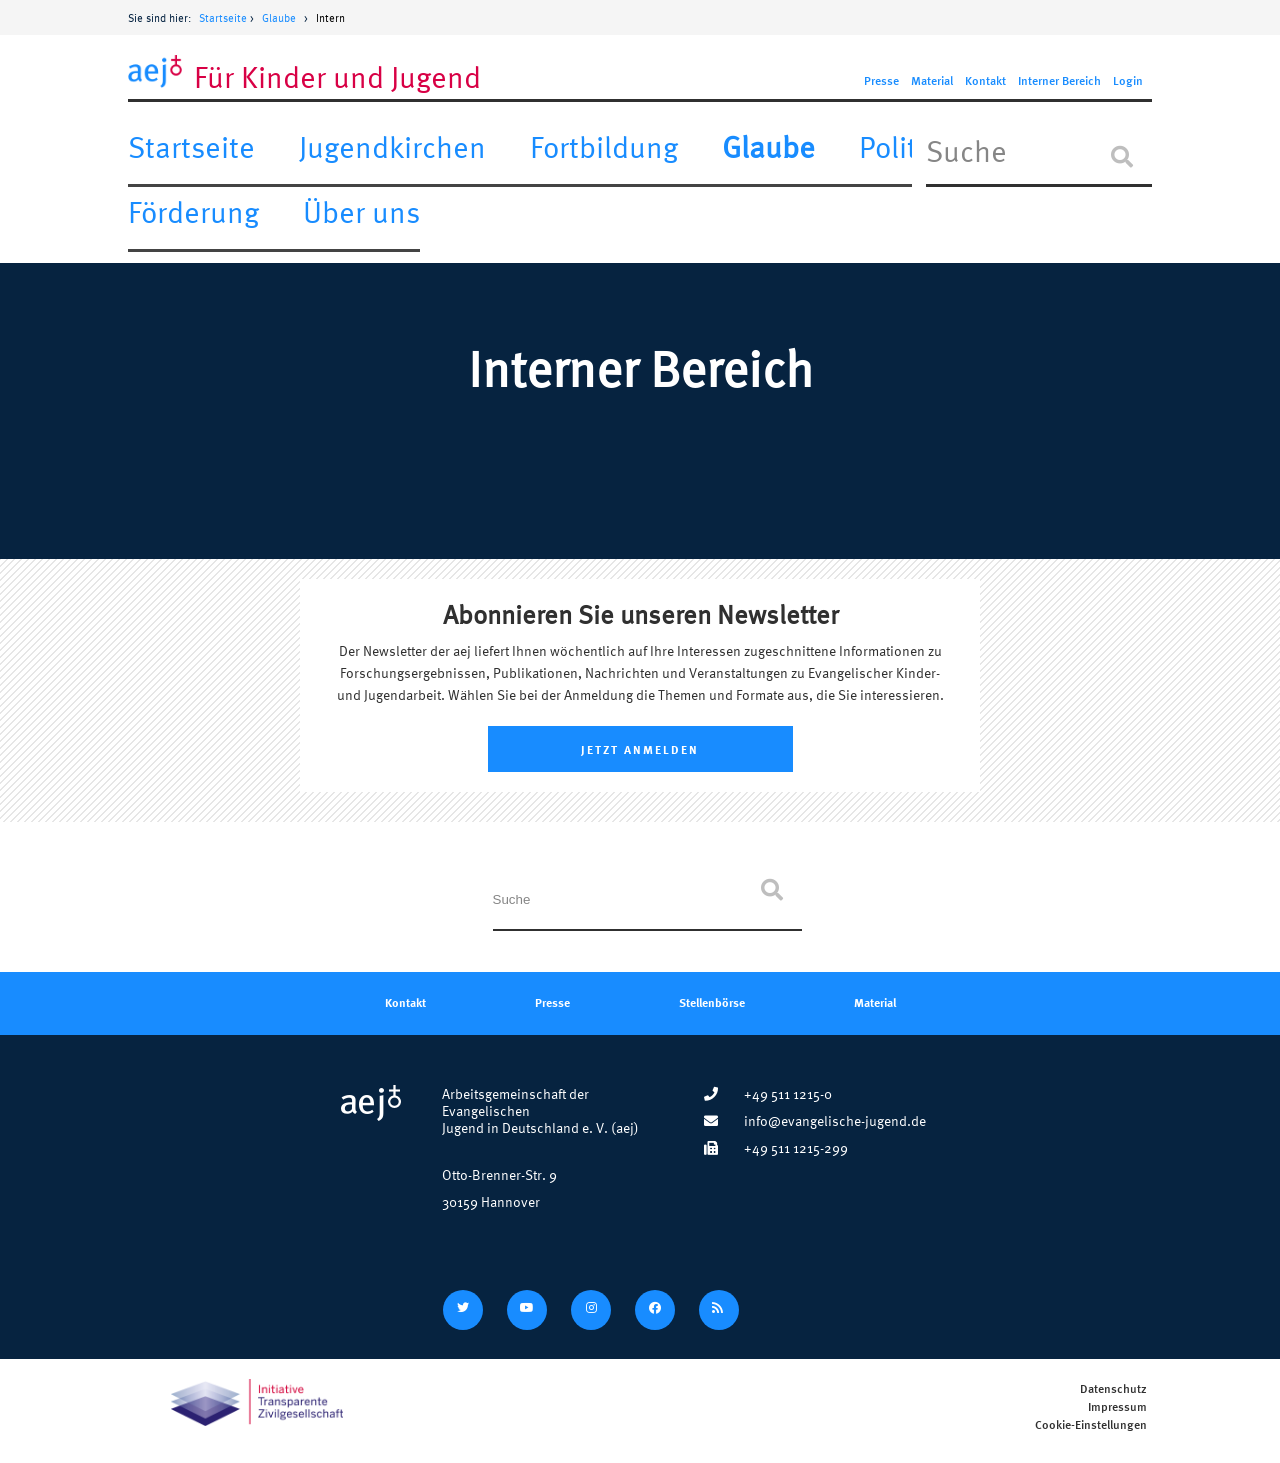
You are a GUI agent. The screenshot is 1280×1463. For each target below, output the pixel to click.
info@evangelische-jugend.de (815, 1120)
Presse (881, 81)
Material (932, 81)
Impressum (1117, 1407)
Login (1128, 81)
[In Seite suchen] (1039, 157)
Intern (330, 18)
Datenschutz (1113, 1389)
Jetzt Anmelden (640, 749)
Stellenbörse (712, 1002)
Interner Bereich (1059, 81)
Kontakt (985, 81)
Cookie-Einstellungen (1091, 1425)
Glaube (279, 18)
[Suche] (1122, 157)
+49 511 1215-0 (768, 1093)
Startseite (223, 18)
